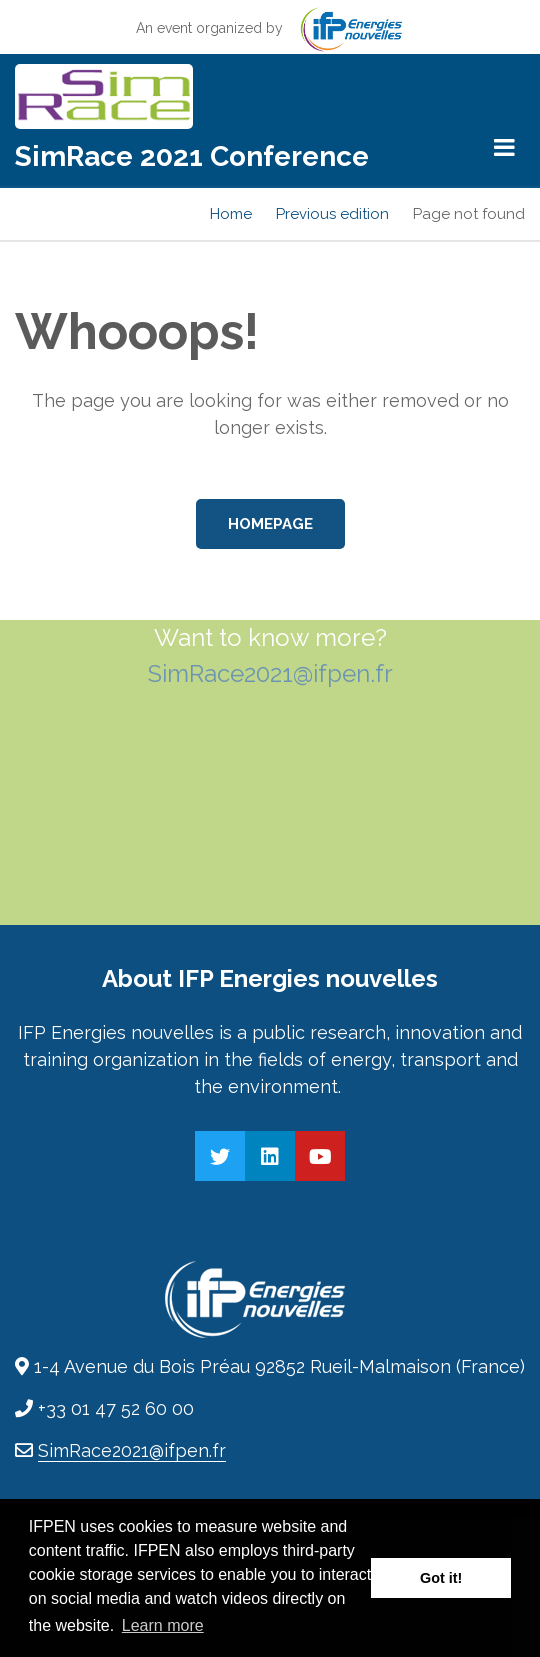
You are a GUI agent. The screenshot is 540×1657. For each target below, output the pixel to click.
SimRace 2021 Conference (192, 156)
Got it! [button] (441, 1578)
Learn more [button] (163, 1625)
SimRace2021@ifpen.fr (270, 673)
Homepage (270, 524)
